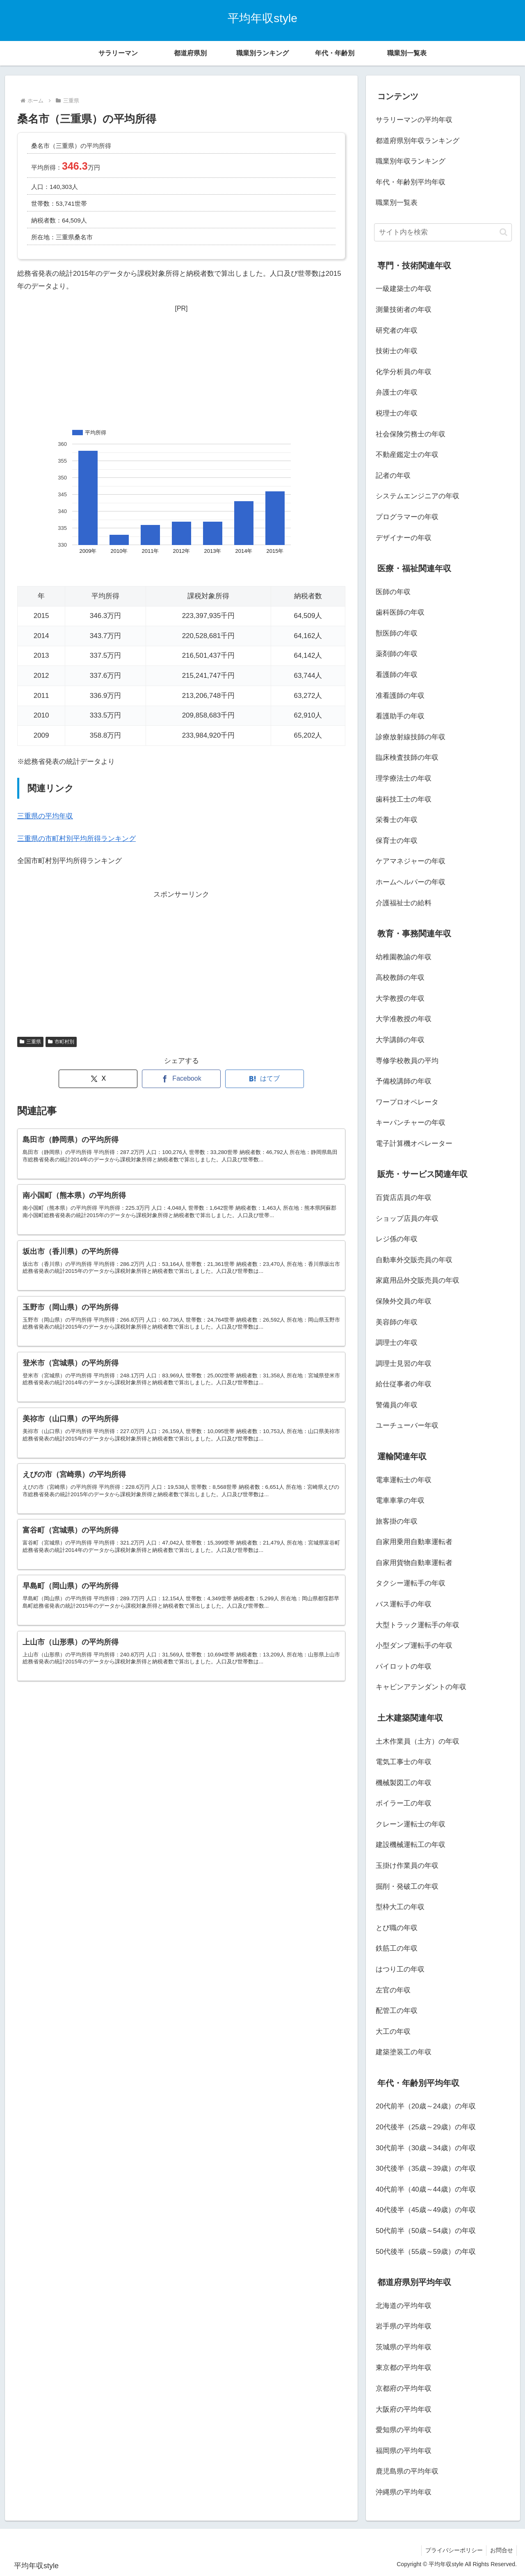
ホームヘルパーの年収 (410, 882)
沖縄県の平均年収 (403, 2492)
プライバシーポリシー (452, 2550)
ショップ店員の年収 (407, 1218)
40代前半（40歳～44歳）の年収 (426, 2189)
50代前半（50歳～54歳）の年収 (426, 2231)
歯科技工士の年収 (403, 799)
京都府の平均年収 (403, 2388)
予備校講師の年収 (403, 1081)
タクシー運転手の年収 (410, 1583)
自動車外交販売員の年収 (414, 1260)
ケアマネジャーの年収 (410, 861)
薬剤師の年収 (397, 654)
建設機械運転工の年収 (410, 1845)
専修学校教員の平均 (407, 1061)
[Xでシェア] (98, 1079)
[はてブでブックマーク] (264, 1079)
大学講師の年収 (400, 1040)
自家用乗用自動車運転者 (414, 1542)
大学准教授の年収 (403, 1019)
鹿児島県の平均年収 (407, 2471)
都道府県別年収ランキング (417, 141)
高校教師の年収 (400, 977)
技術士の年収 (397, 351)
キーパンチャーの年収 (410, 1123)
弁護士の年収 (397, 392)
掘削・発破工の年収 (407, 1886)
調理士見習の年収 (403, 1364)
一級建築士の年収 (403, 289)
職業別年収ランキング (410, 161)
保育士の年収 (397, 841)
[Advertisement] (181, 366)
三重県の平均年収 (45, 816)
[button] (503, 232)
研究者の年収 (397, 330)
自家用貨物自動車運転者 (414, 1563)
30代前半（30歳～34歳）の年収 (426, 2148)
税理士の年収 (397, 413)
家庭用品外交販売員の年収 (417, 1280)
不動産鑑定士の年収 (407, 455)
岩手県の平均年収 (403, 2326)
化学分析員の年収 (403, 372)
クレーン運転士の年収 (410, 1824)
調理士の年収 (397, 1343)
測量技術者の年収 (403, 309)
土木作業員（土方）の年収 (417, 1741)
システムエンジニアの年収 (417, 496)
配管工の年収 (397, 2011)
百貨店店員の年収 (403, 1198)
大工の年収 (393, 2031)
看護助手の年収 (400, 716)
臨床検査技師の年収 (407, 757)
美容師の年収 (397, 1322)
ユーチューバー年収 (407, 1425)
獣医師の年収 (397, 633)
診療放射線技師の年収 (410, 737)
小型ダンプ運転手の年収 (414, 1645)
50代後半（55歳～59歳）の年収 (426, 2252)
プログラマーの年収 (407, 517)
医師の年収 (393, 592)
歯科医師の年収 (400, 612)
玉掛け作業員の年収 (407, 1866)
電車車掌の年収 (400, 1500)
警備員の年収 (397, 1405)
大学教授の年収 (400, 998)
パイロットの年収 (403, 1666)
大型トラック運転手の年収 (417, 1625)
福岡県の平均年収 (403, 2451)
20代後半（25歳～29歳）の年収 (426, 2127)
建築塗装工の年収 (403, 2052)
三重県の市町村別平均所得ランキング (76, 839)
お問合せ (500, 2550)
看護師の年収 (397, 675)
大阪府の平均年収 (403, 2409)
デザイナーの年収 (403, 538)
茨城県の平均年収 (403, 2347)
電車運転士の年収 (403, 1480)
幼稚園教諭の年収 (403, 957)
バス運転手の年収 (403, 1604)
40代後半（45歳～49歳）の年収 (426, 2210)
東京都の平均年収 (403, 2368)
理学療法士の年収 (403, 778)
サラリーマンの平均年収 (414, 120)
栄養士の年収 (397, 820)
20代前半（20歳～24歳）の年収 (426, 2106)
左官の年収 (393, 1990)
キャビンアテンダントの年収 (421, 1687)
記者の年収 (393, 475)
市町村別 (61, 1042)
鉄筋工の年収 (397, 1948)
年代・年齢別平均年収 (410, 182)
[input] (443, 232)
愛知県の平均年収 (403, 2430)
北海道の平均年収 (403, 2306)
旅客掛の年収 (397, 1521)
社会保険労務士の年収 (410, 434)
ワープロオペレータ (407, 1102)
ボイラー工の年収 (403, 1803)
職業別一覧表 (397, 203)
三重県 (30, 1042)
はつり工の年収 (400, 1969)
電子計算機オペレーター (414, 1143)
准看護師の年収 (400, 696)
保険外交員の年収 (403, 1301)
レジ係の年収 (397, 1239)
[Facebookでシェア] (181, 1079)
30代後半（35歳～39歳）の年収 (426, 2168)
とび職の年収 (397, 1928)
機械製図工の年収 (403, 1783)
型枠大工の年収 (400, 1907)
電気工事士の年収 (403, 1762)
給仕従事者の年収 (403, 1384)
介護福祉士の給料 (403, 903)
